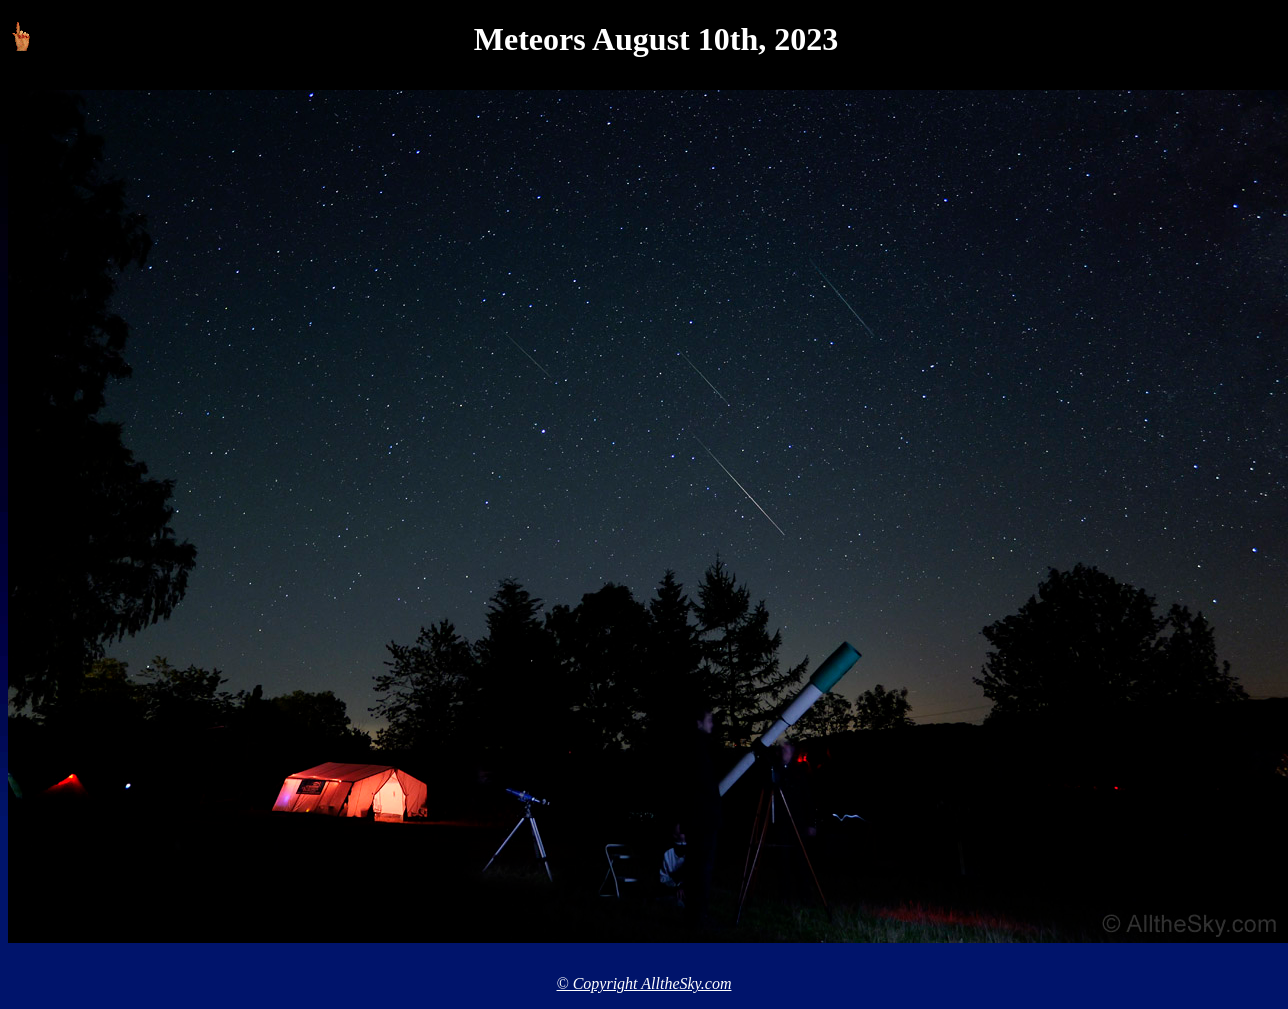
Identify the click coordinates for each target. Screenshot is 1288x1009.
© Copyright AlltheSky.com (644, 983)
